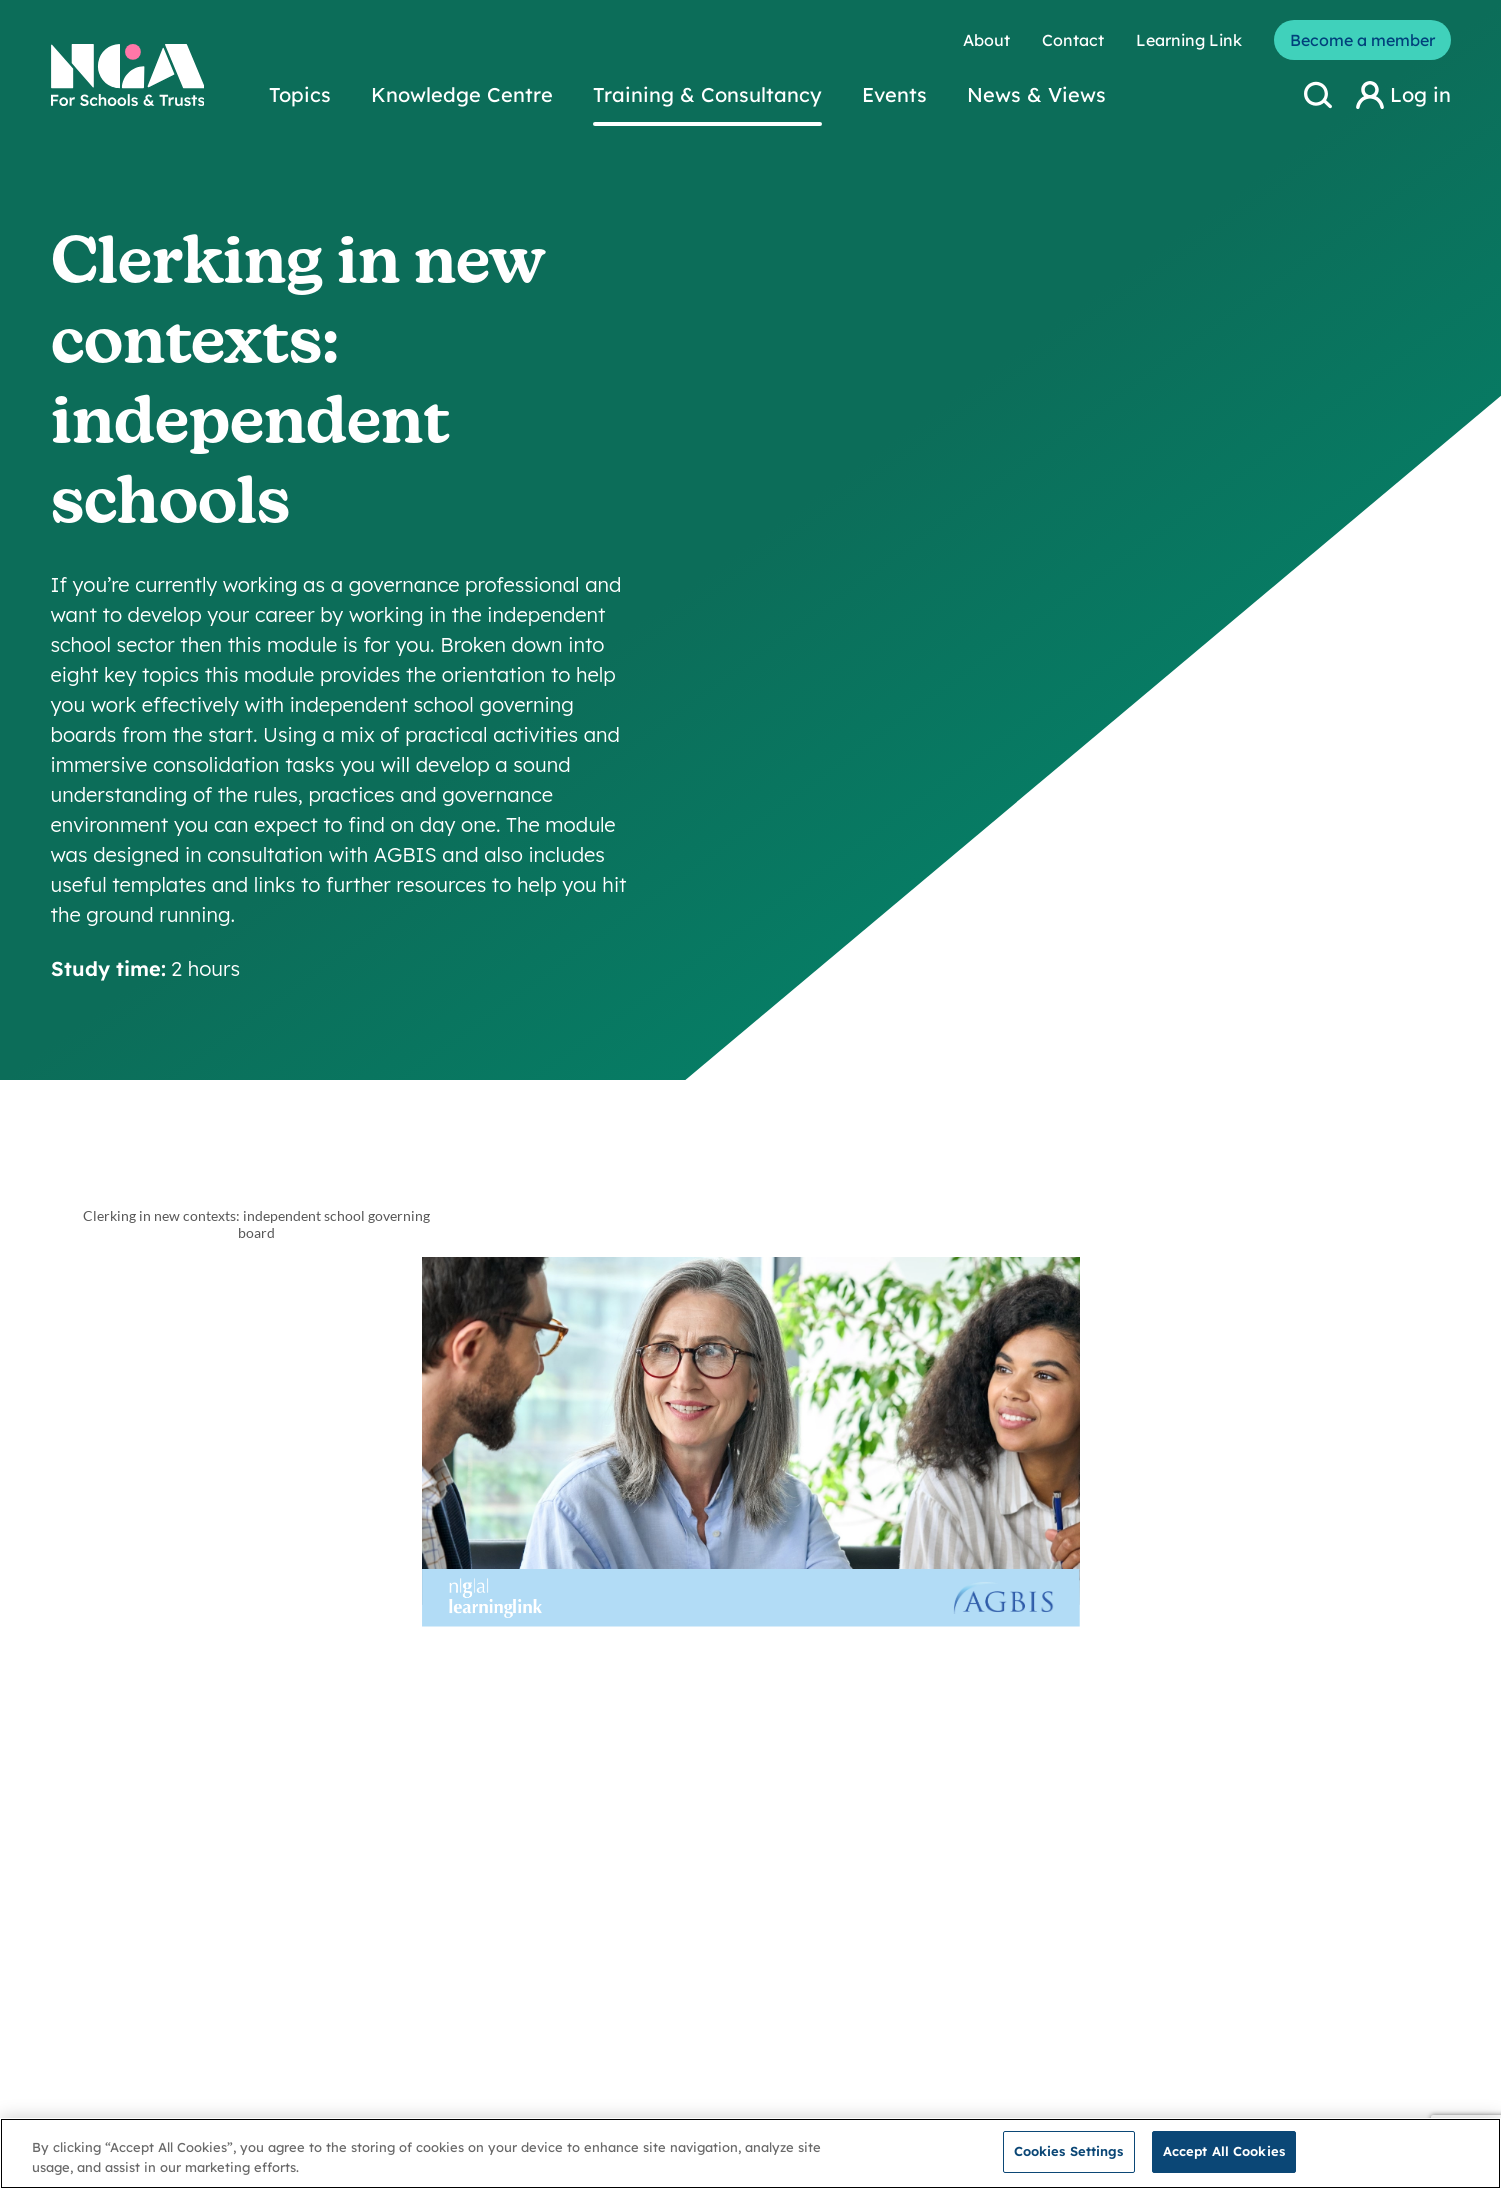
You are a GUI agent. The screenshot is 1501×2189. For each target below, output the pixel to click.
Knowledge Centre (462, 94)
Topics (300, 94)
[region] (750, 2153)
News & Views (1036, 94)
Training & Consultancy (707, 94)
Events (894, 94)
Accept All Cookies (1224, 2151)
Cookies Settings (1069, 2151)
